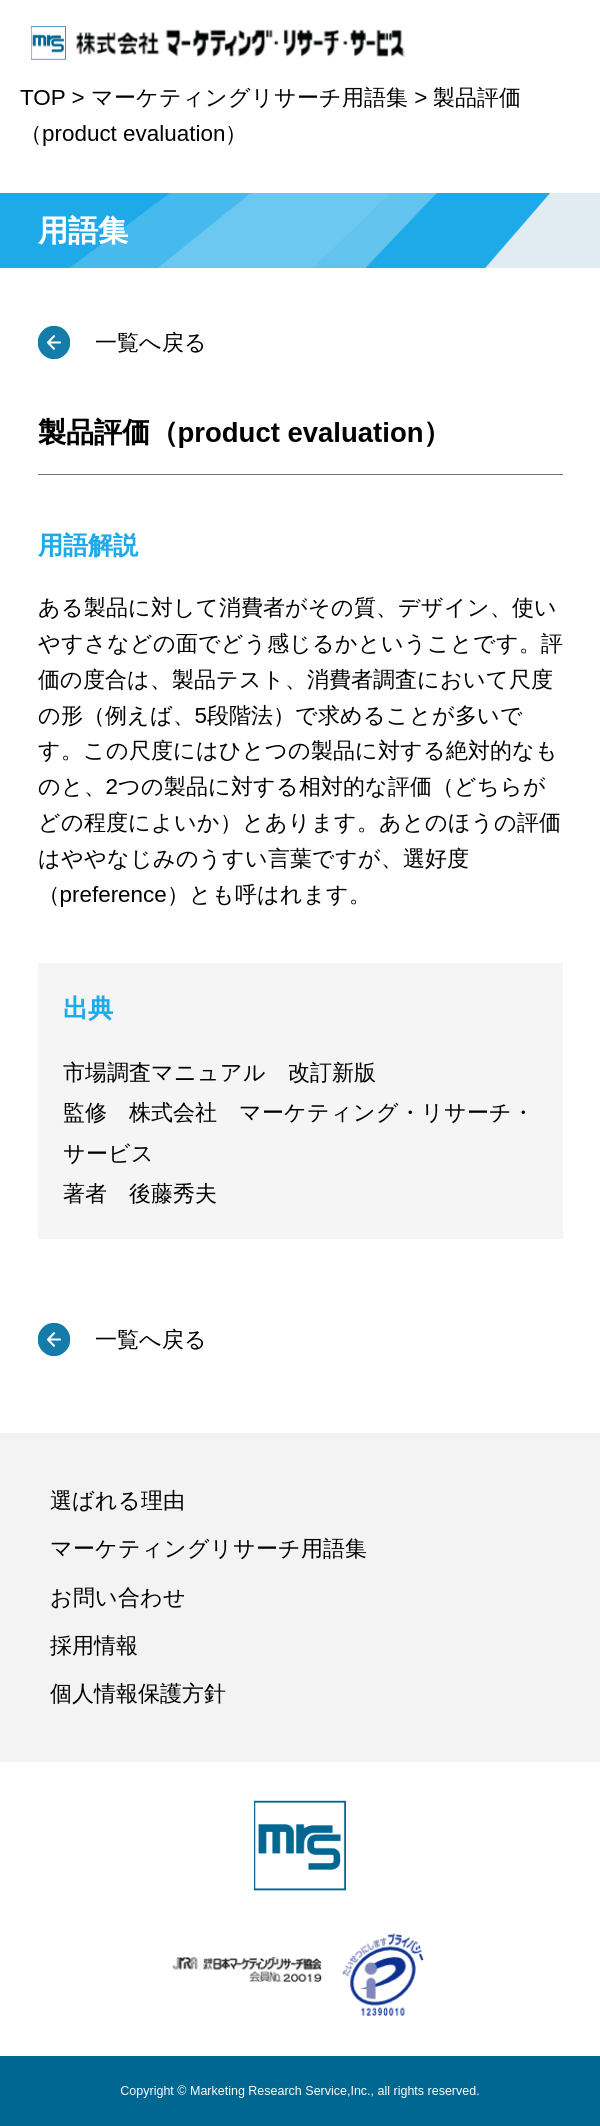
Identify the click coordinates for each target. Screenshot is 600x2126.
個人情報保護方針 (138, 1693)
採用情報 (94, 1645)
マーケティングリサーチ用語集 (208, 1548)
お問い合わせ (118, 1597)
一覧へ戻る (148, 342)
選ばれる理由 (117, 1500)
